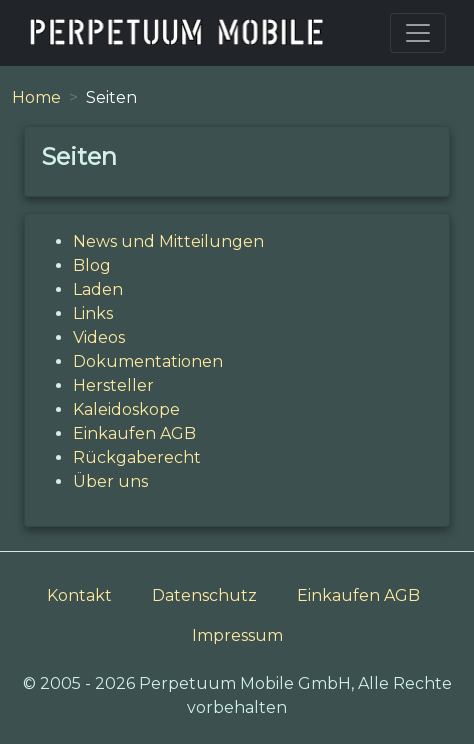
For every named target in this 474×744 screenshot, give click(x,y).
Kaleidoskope (126, 409)
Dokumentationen (148, 361)
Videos (99, 337)
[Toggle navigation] (418, 33)
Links (93, 313)
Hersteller (113, 385)
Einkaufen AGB (134, 433)
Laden (98, 289)
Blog (92, 265)
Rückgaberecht (137, 457)
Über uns (110, 481)
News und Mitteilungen (168, 241)
